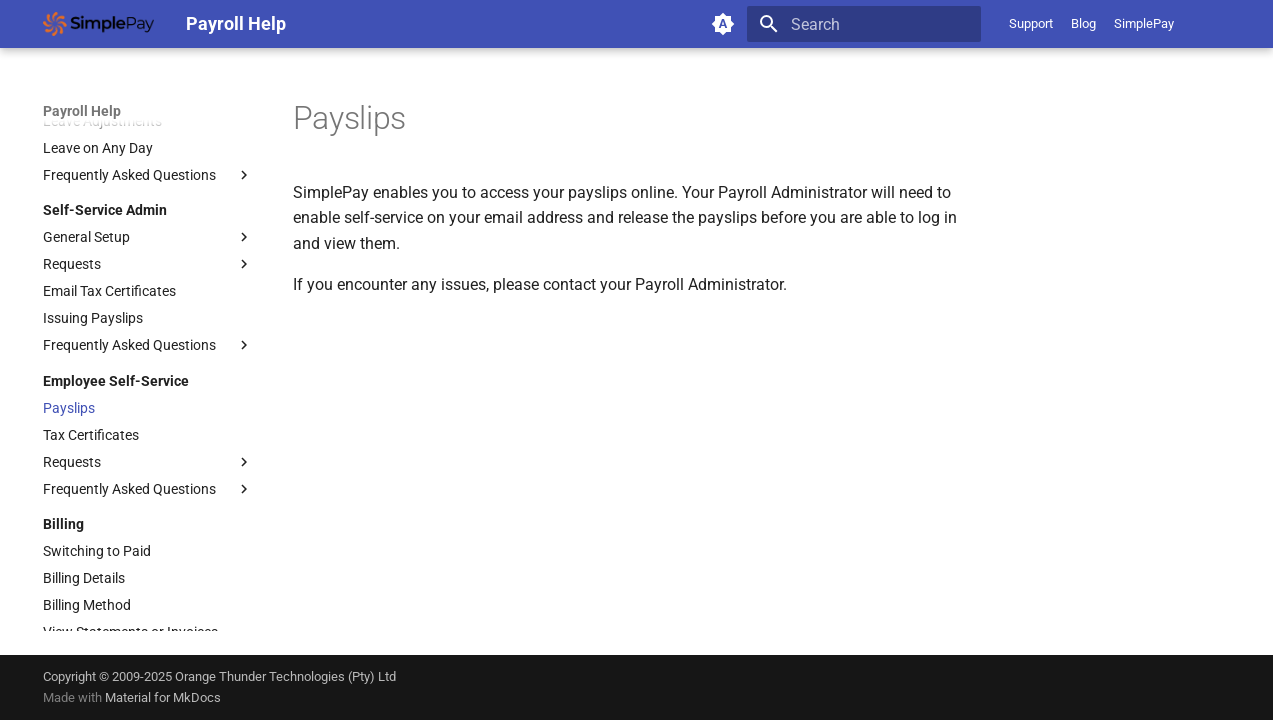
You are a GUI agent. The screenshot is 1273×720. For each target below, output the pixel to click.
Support (1031, 23)
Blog (1083, 23)
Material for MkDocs (163, 697)
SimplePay (1144, 23)
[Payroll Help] (98, 24)
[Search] (864, 24)
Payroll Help (82, 111)
